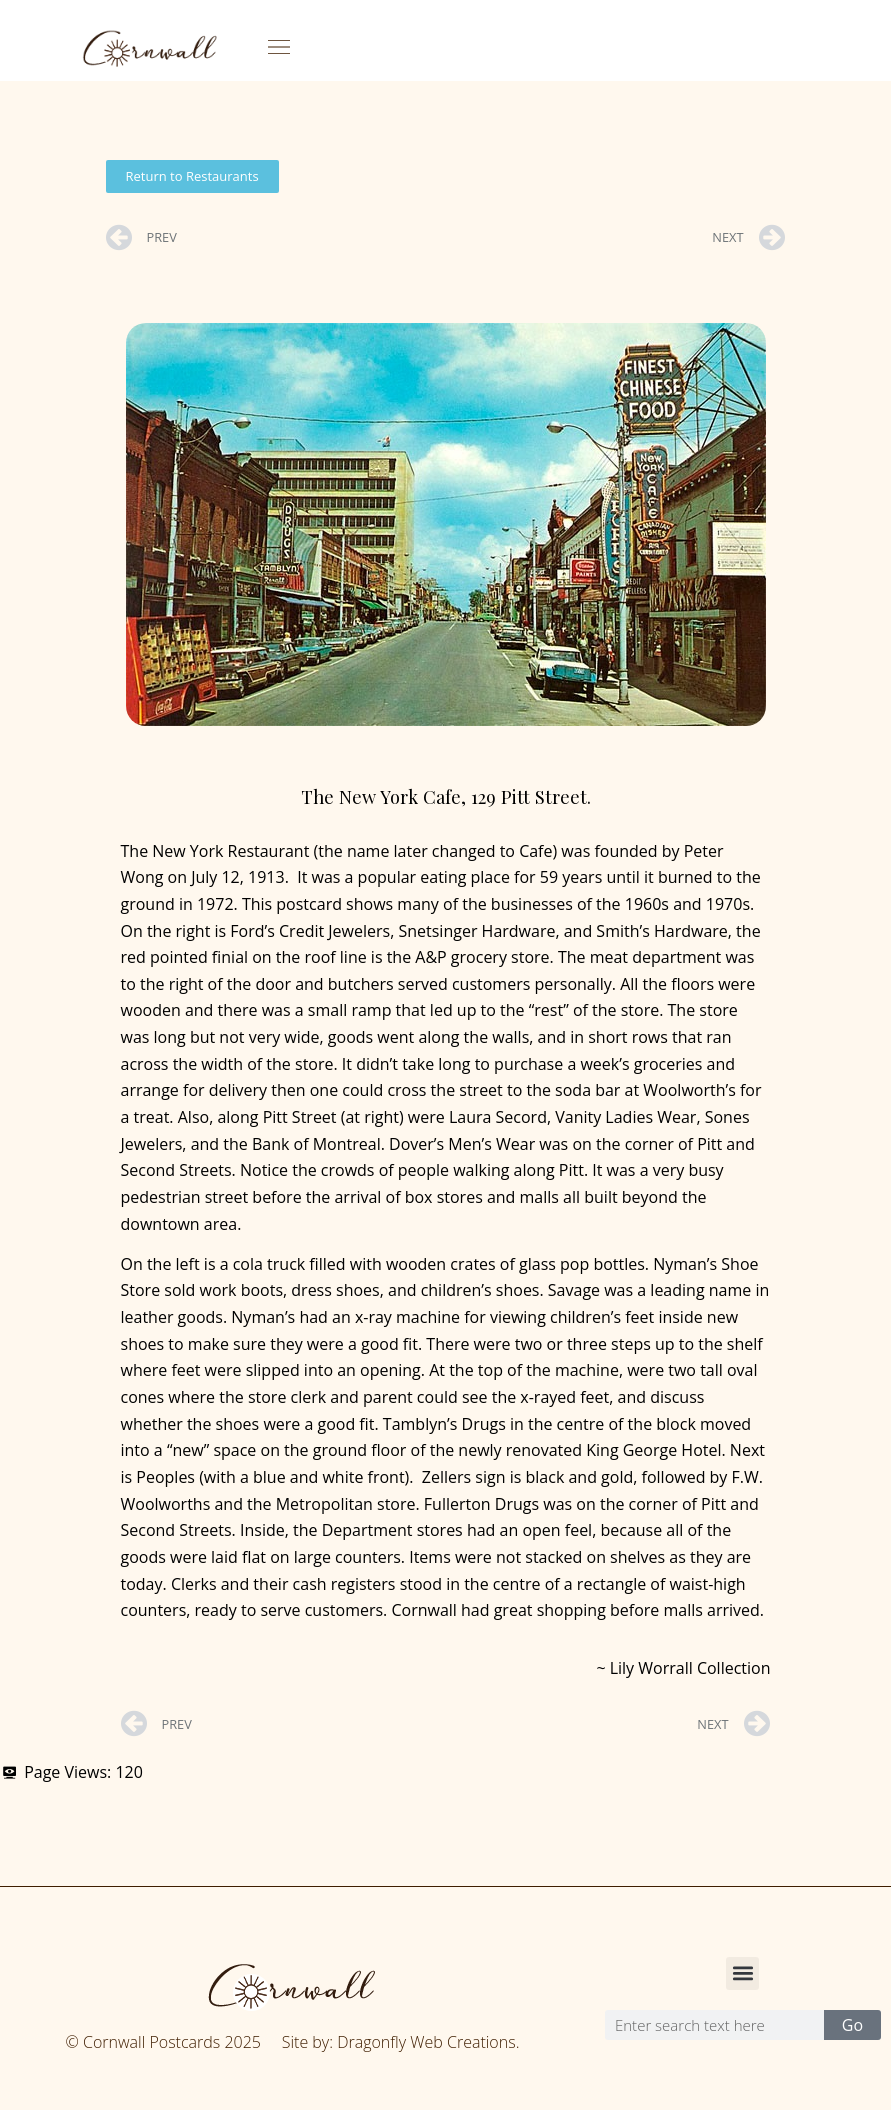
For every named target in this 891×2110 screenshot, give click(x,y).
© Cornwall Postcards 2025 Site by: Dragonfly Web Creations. (293, 2042)
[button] (279, 47)
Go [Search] (852, 2025)
